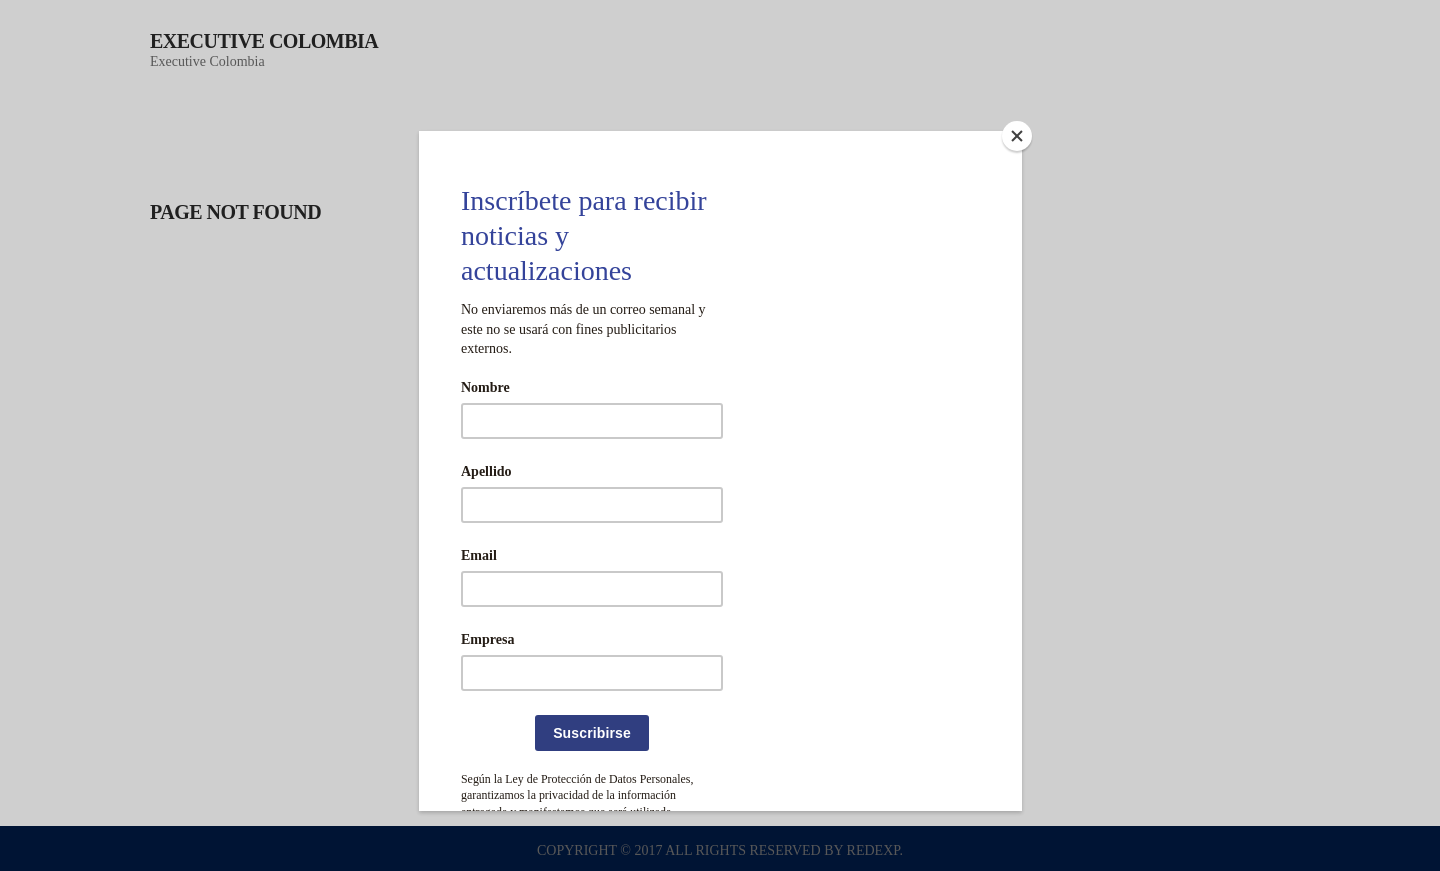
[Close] (1017, 136)
